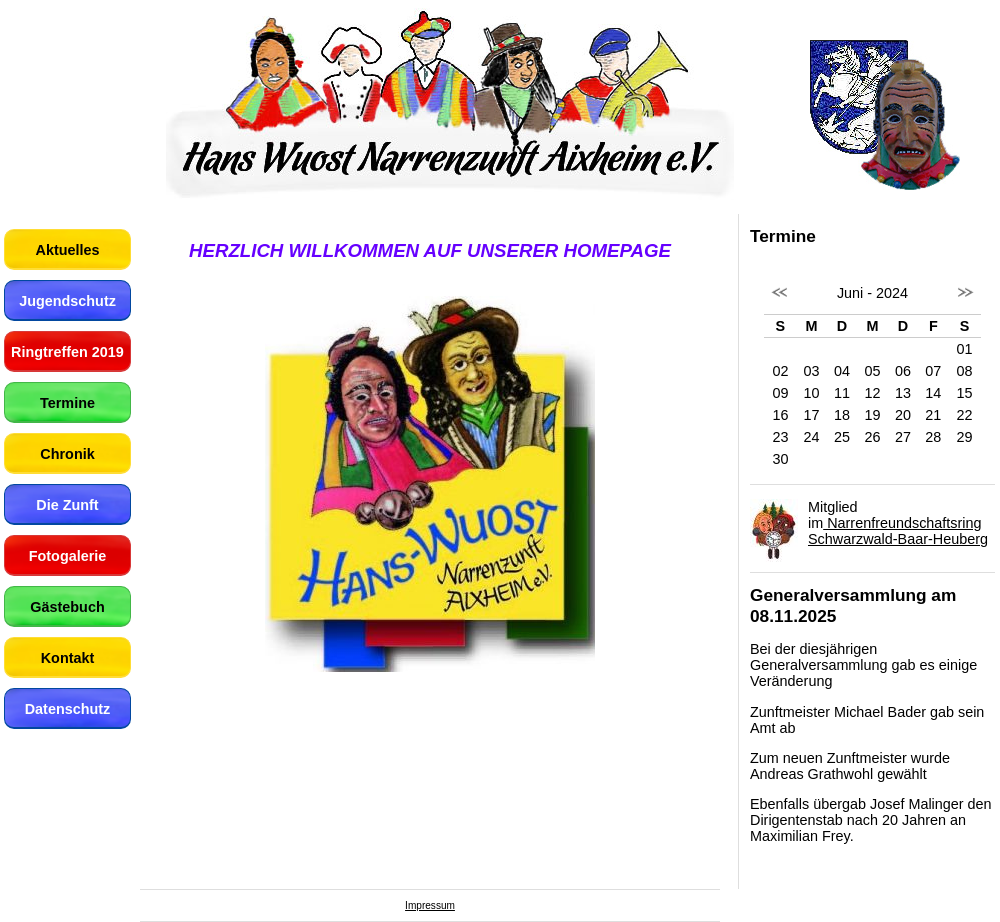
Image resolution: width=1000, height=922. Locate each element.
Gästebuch (67, 607)
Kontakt (68, 658)
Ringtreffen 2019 (67, 352)
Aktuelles (68, 250)
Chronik (67, 454)
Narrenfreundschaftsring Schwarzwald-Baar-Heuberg (898, 531)
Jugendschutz (67, 301)
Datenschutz (68, 709)
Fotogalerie (68, 556)
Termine (67, 403)
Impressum (430, 905)
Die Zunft (67, 505)
